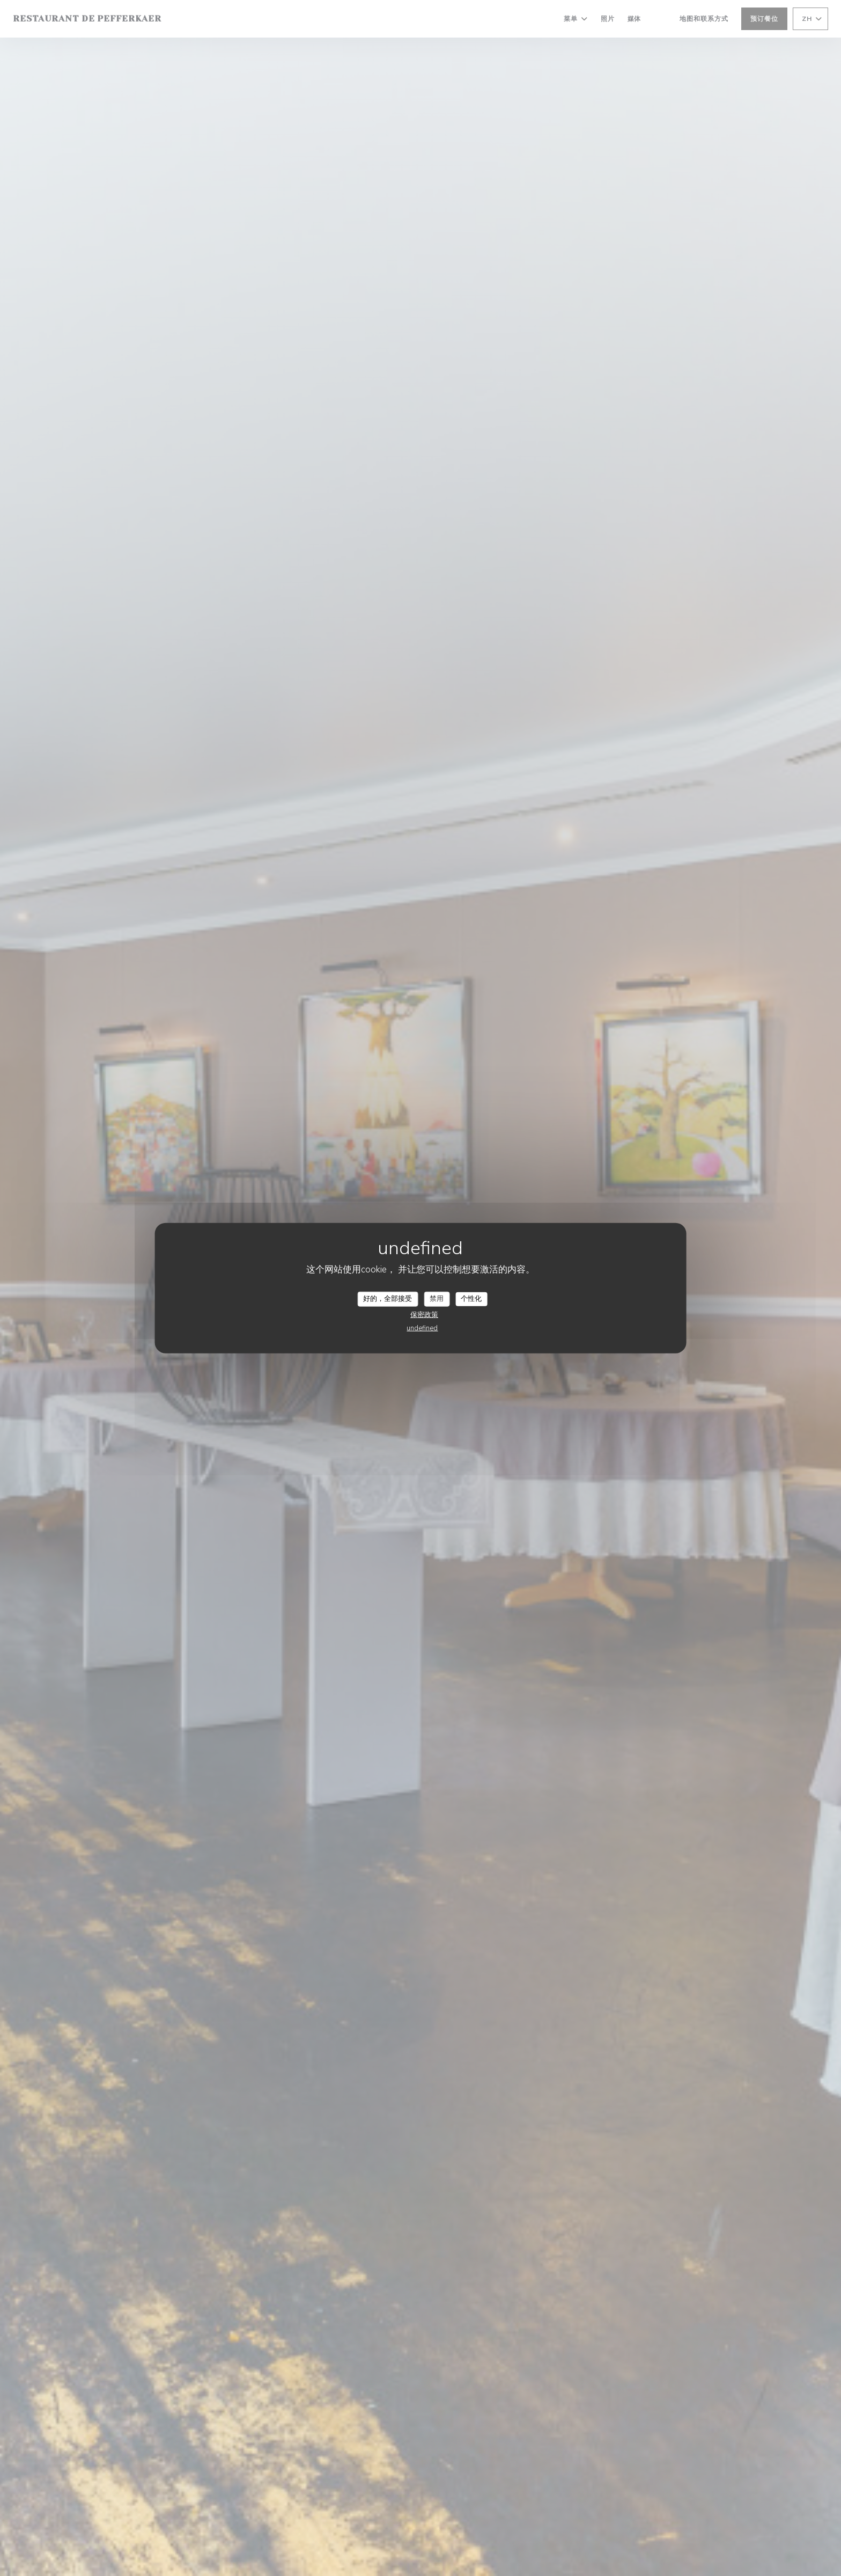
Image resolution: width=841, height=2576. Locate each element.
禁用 (437, 1299)
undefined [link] (422, 1328)
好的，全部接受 (387, 1299)
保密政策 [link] (424, 1314)
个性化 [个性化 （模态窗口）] (471, 1299)
